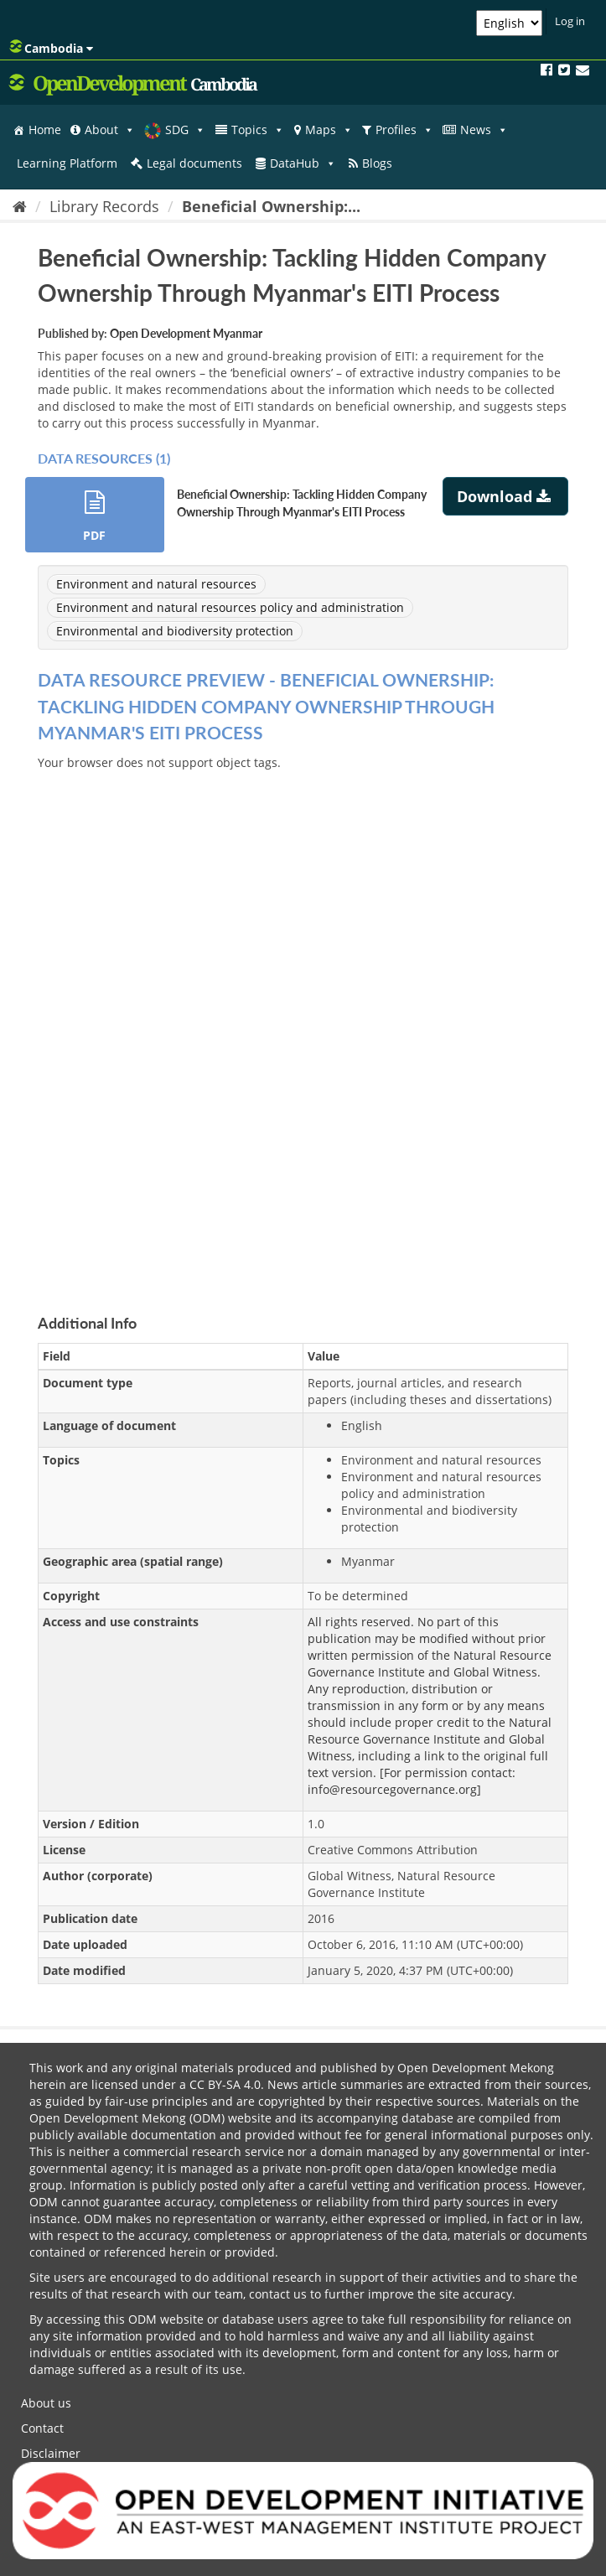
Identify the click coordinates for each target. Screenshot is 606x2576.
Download (506, 496)
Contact (42, 2428)
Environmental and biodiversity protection (174, 631)
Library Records (104, 206)
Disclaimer (50, 2453)
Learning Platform (67, 163)
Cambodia (51, 47)
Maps (329, 130)
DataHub (303, 163)
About (110, 130)
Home (44, 129)
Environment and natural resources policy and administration (230, 607)
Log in (570, 21)
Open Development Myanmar (186, 333)
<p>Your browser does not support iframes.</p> (303, 1022)
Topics (257, 130)
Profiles (404, 130)
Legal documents (194, 163)
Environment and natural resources (156, 584)
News (484, 130)
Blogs (377, 163)
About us (46, 2403)
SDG (185, 130)
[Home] (20, 206)
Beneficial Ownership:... (271, 206)
